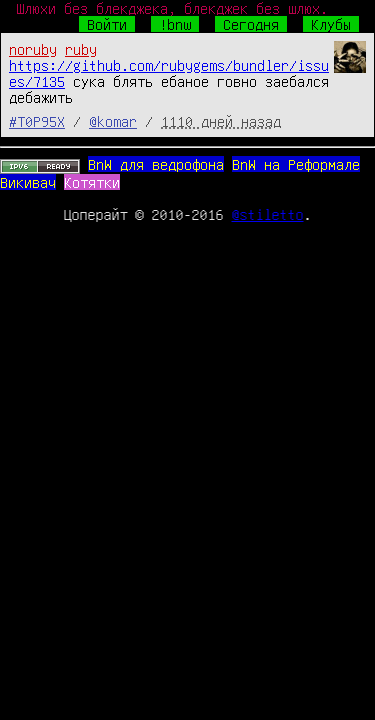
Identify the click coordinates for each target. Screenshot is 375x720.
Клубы (331, 24)
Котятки (92, 182)
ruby (81, 49)
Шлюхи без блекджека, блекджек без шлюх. (172, 8)
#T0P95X (37, 121)
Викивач (28, 182)
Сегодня (251, 24)
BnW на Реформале (296, 164)
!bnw (175, 24)
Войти (107, 24)
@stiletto (268, 214)
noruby (33, 49)
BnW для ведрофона (156, 164)
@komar (113, 121)
